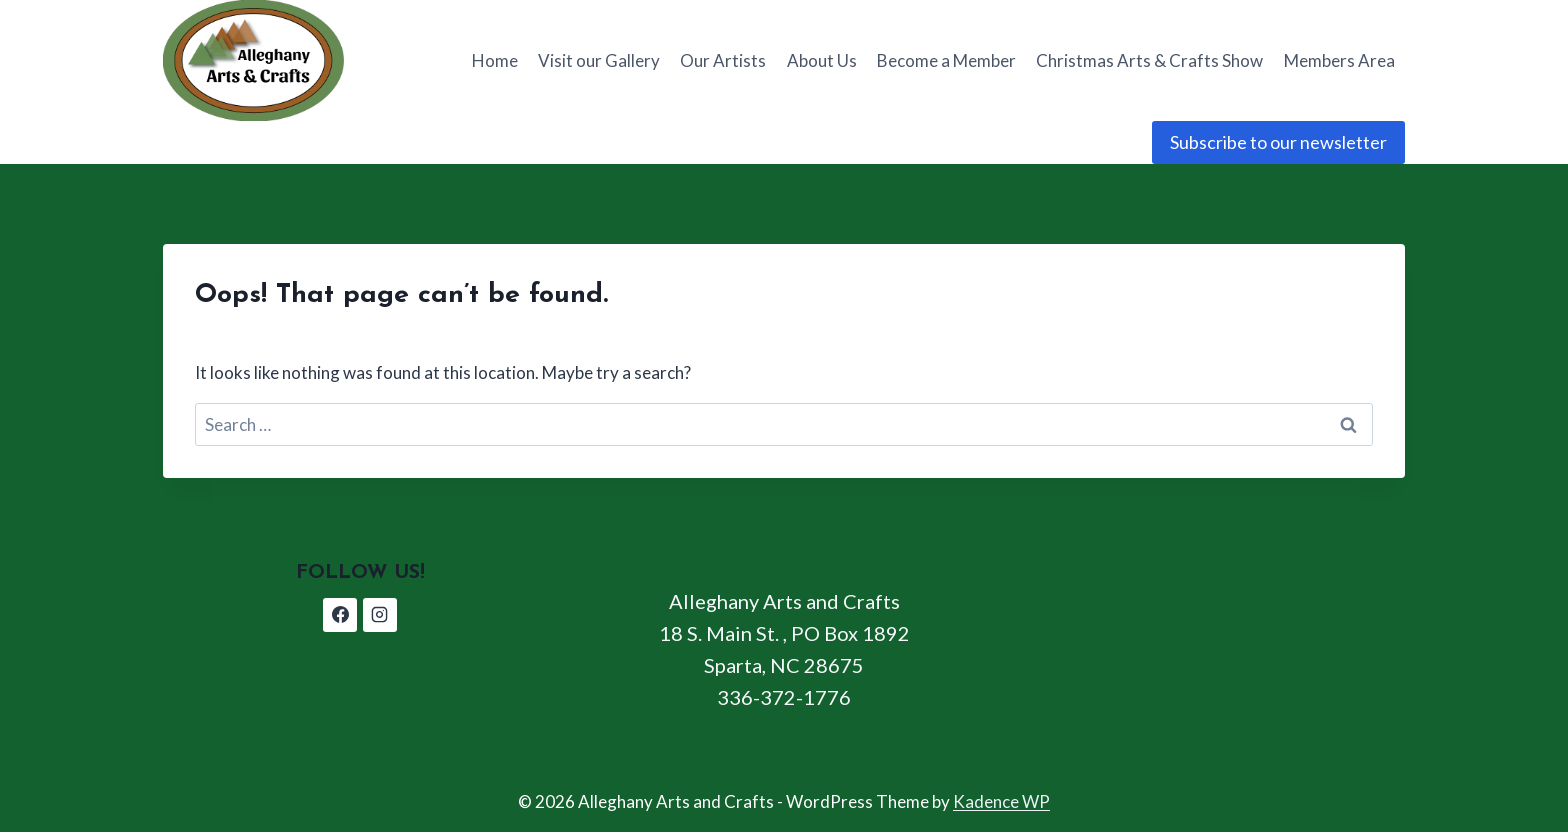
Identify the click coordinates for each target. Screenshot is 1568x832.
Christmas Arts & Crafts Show (1149, 60)
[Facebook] (340, 615)
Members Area (1339, 60)
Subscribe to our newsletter (1278, 142)
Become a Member (946, 60)
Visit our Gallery (599, 60)
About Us (822, 60)
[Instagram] (380, 615)
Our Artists (723, 60)
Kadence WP (1001, 801)
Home (495, 60)
